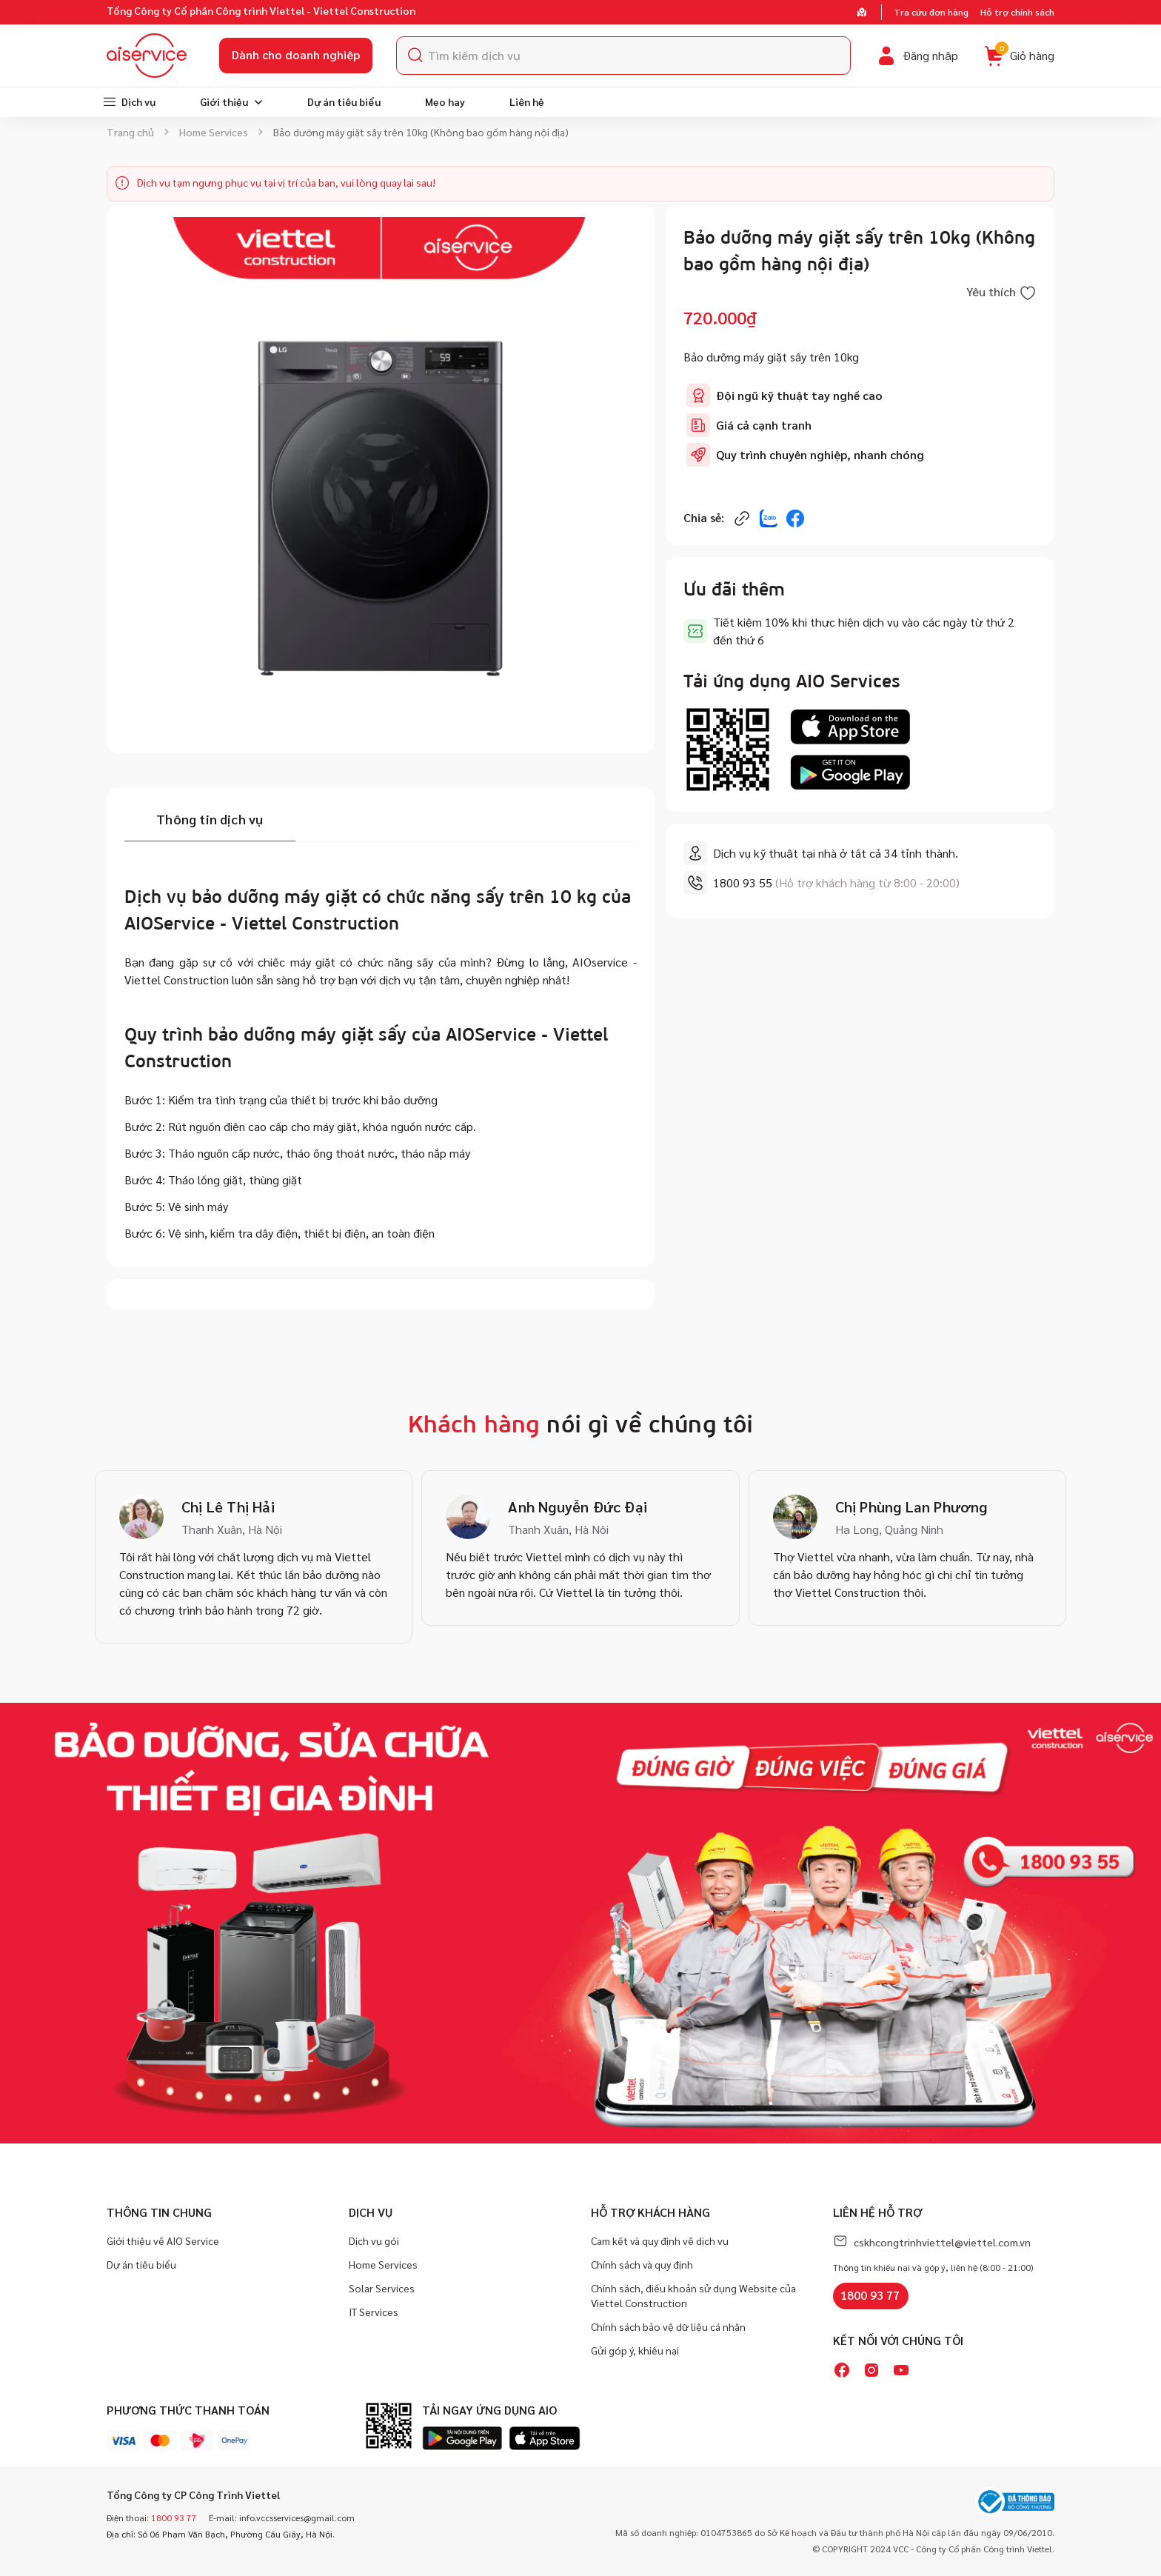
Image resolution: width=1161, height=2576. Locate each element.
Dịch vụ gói (374, 2240)
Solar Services (382, 2288)
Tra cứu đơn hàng (931, 12)
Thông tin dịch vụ (209, 818)
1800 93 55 (742, 882)
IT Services (373, 2311)
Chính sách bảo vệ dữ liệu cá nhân (668, 2326)
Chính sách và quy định (642, 2264)
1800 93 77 (870, 2295)
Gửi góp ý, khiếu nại (635, 2350)
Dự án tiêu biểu (141, 2264)
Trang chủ (130, 132)
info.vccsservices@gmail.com (297, 2517)
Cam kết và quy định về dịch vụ (660, 2240)
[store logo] (147, 55)
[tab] (209, 821)
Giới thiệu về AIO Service (163, 2240)
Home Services (213, 132)
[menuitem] (129, 102)
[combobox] (623, 55)
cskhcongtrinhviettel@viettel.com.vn (942, 2242)
